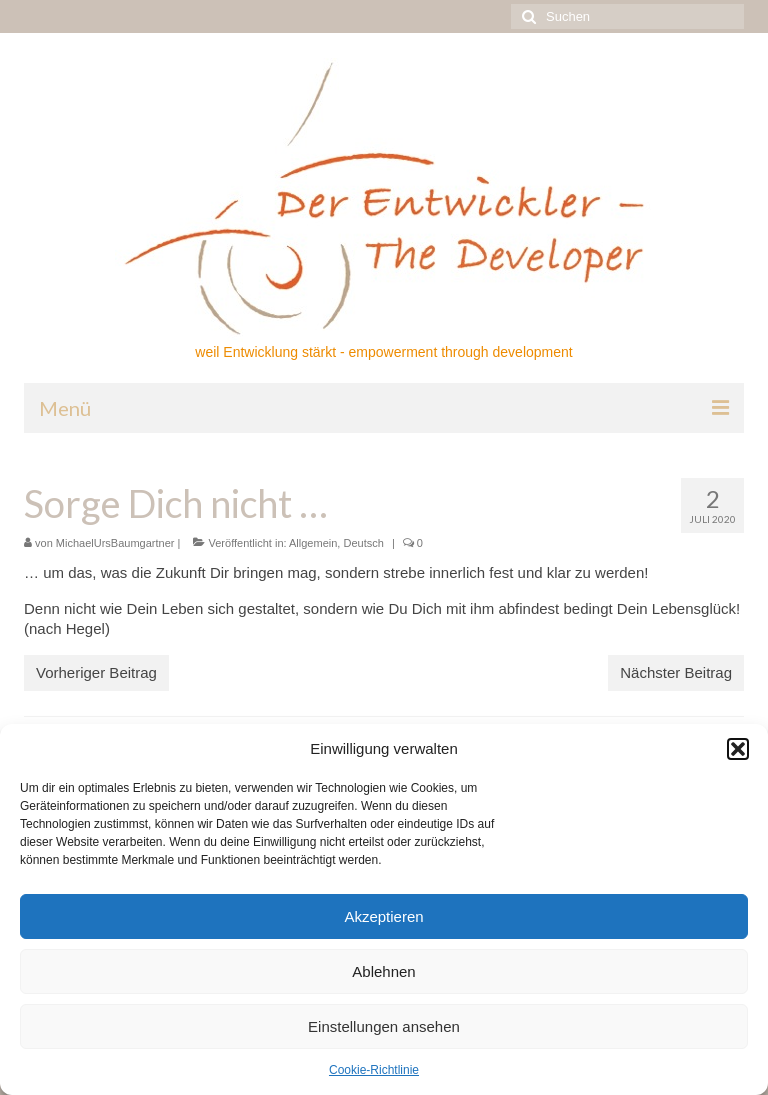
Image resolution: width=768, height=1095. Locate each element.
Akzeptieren (383, 916)
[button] (738, 749)
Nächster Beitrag (676, 672)
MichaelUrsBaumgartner (115, 543)
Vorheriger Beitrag (96, 672)
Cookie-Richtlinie (374, 1070)
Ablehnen (383, 971)
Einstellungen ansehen (384, 1026)
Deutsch (363, 543)
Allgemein (313, 543)
